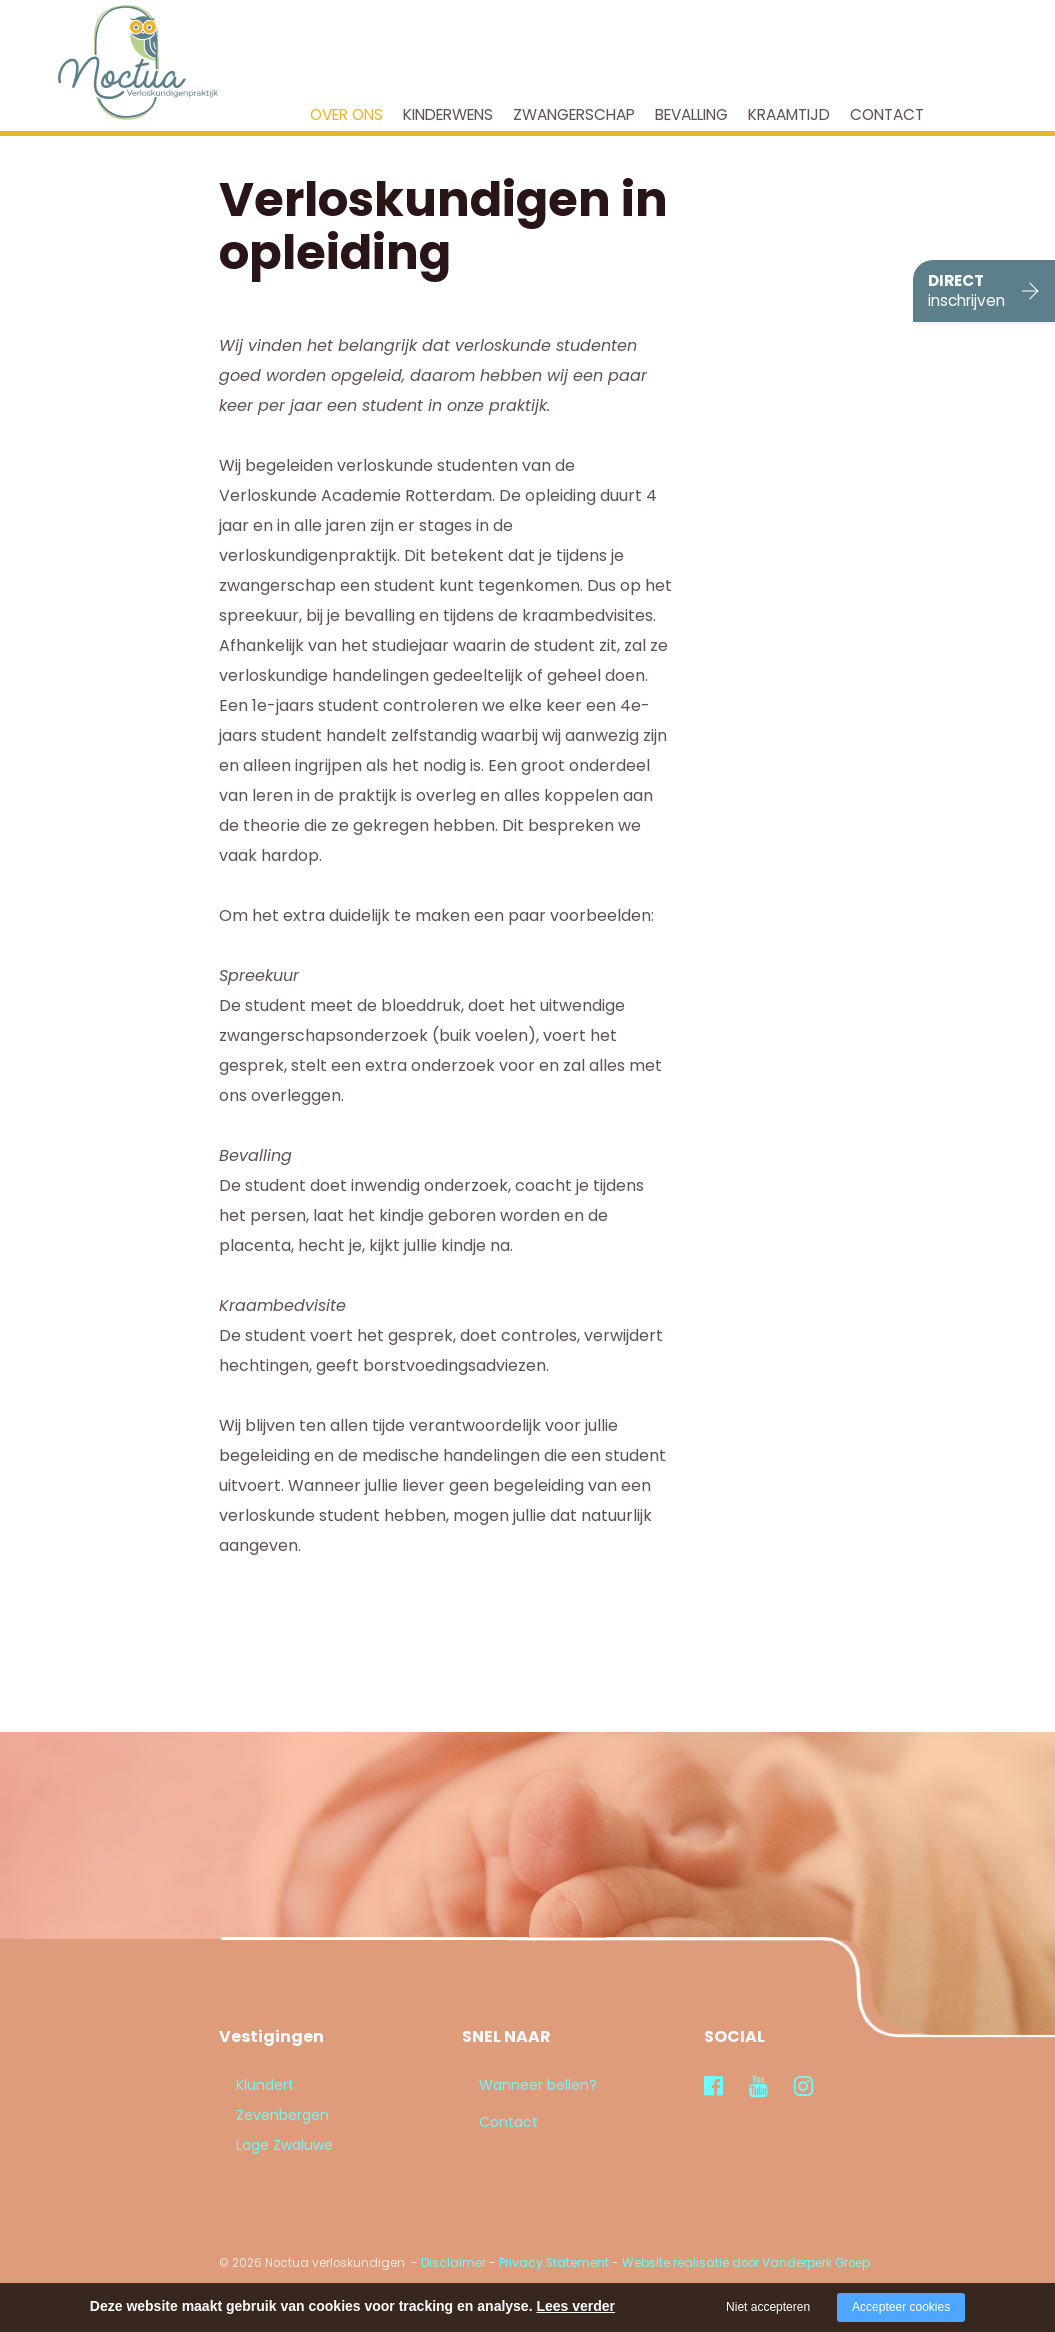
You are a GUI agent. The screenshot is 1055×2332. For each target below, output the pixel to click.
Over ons (346, 114)
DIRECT (966, 291)
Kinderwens (448, 114)
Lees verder (575, 2306)
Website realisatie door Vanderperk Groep (746, 2263)
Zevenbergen (265, 2115)
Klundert (248, 2085)
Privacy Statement (554, 2263)
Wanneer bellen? (521, 2085)
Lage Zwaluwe (267, 2145)
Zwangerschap (574, 114)
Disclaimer (453, 2263)
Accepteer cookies (901, 2307)
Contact (887, 114)
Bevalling (691, 114)
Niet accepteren (768, 2307)
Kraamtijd (789, 114)
